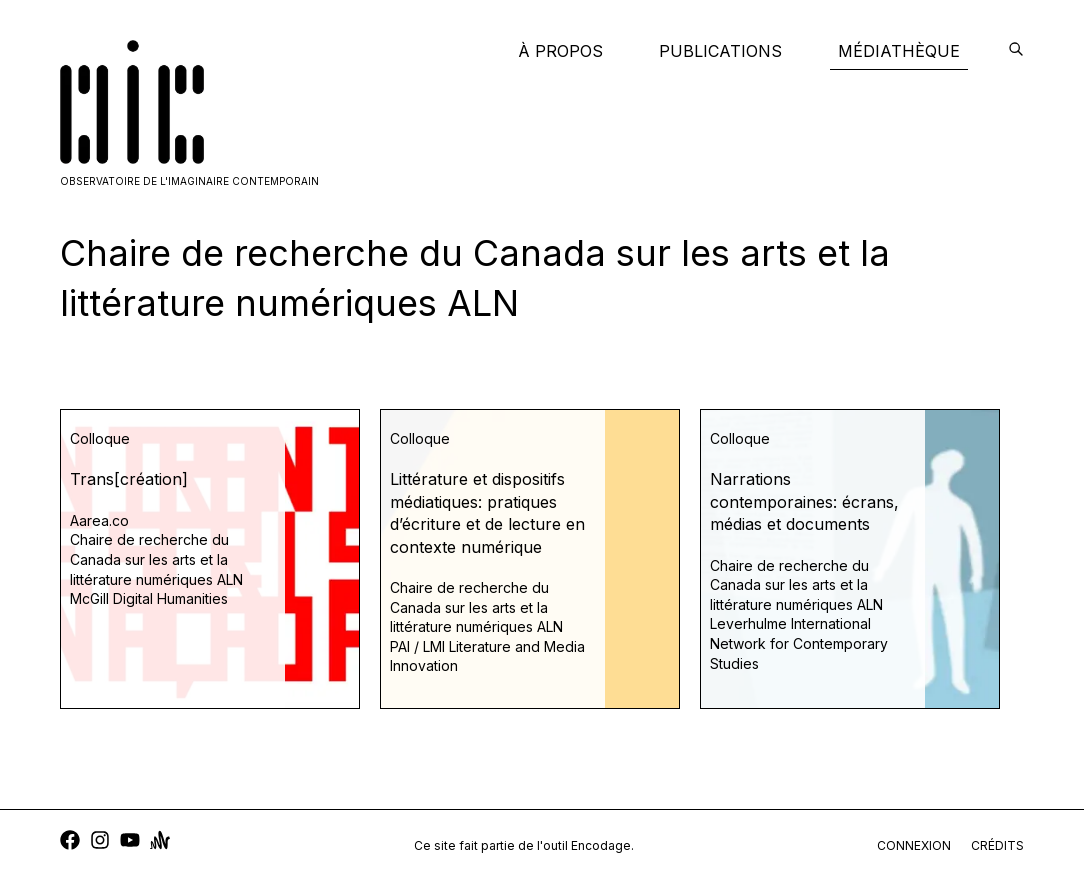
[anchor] (160, 842)
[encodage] (1016, 51)
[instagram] (100, 842)
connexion (914, 845)
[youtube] (130, 842)
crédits (997, 845)
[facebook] (70, 842)
